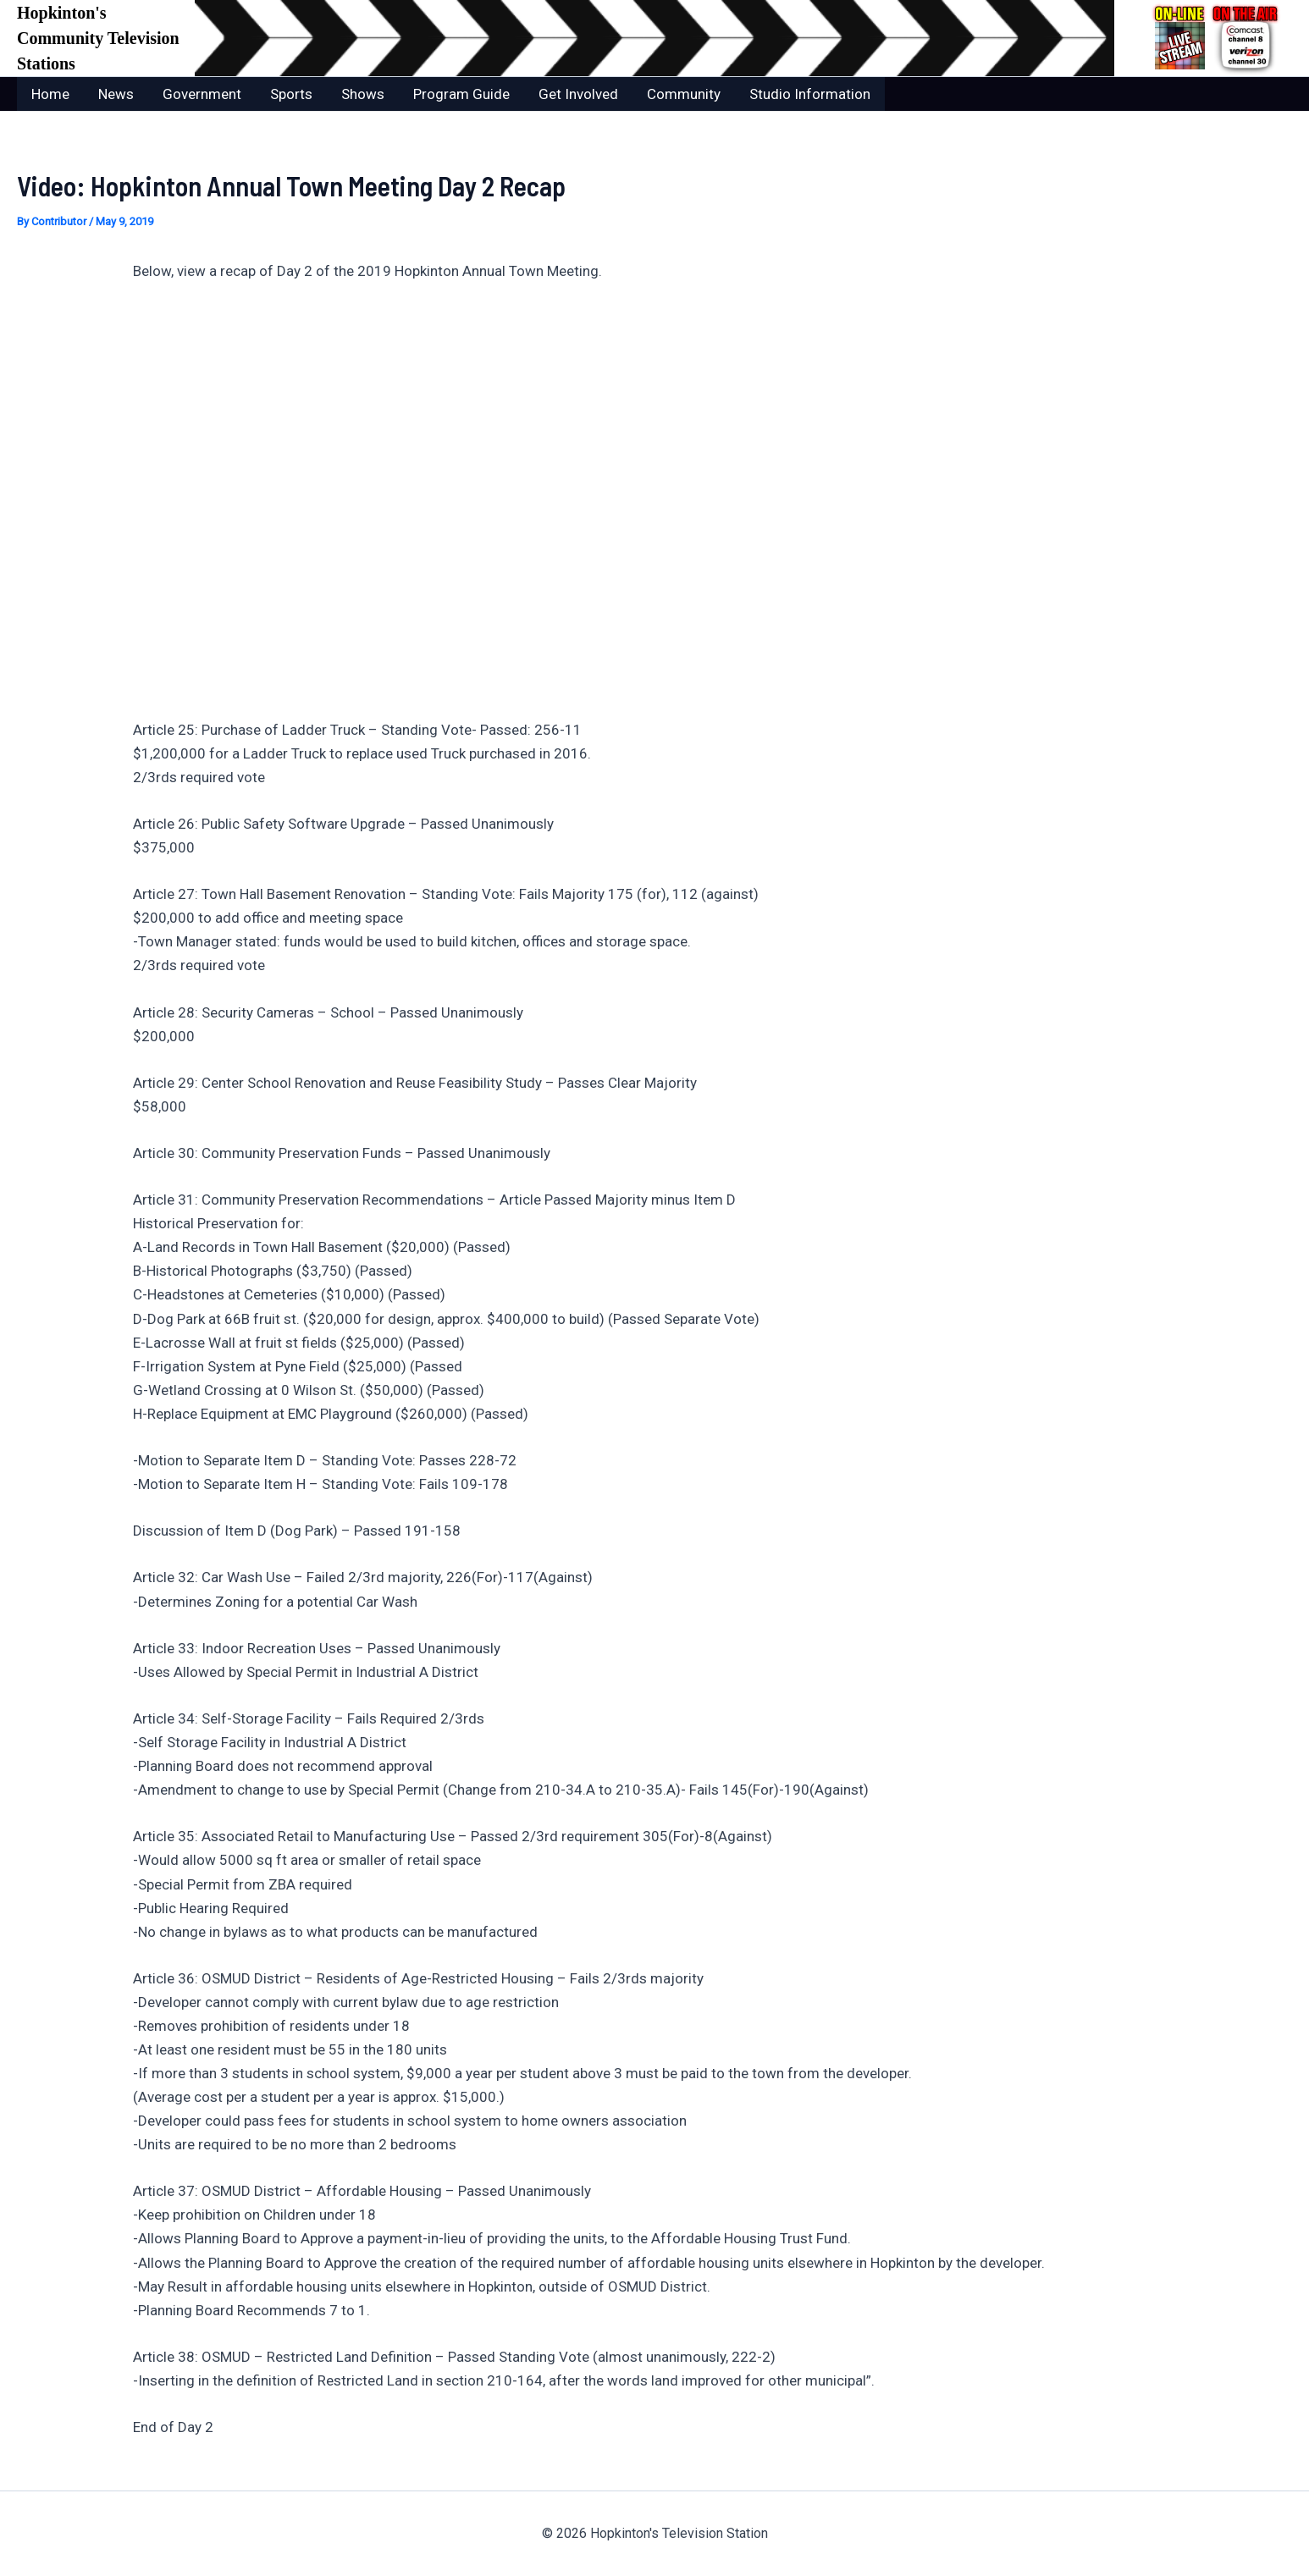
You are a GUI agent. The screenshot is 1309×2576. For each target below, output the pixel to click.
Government (202, 93)
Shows (362, 93)
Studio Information (809, 93)
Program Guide (461, 93)
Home (50, 93)
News (116, 93)
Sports (291, 93)
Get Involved (578, 93)
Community (684, 93)
